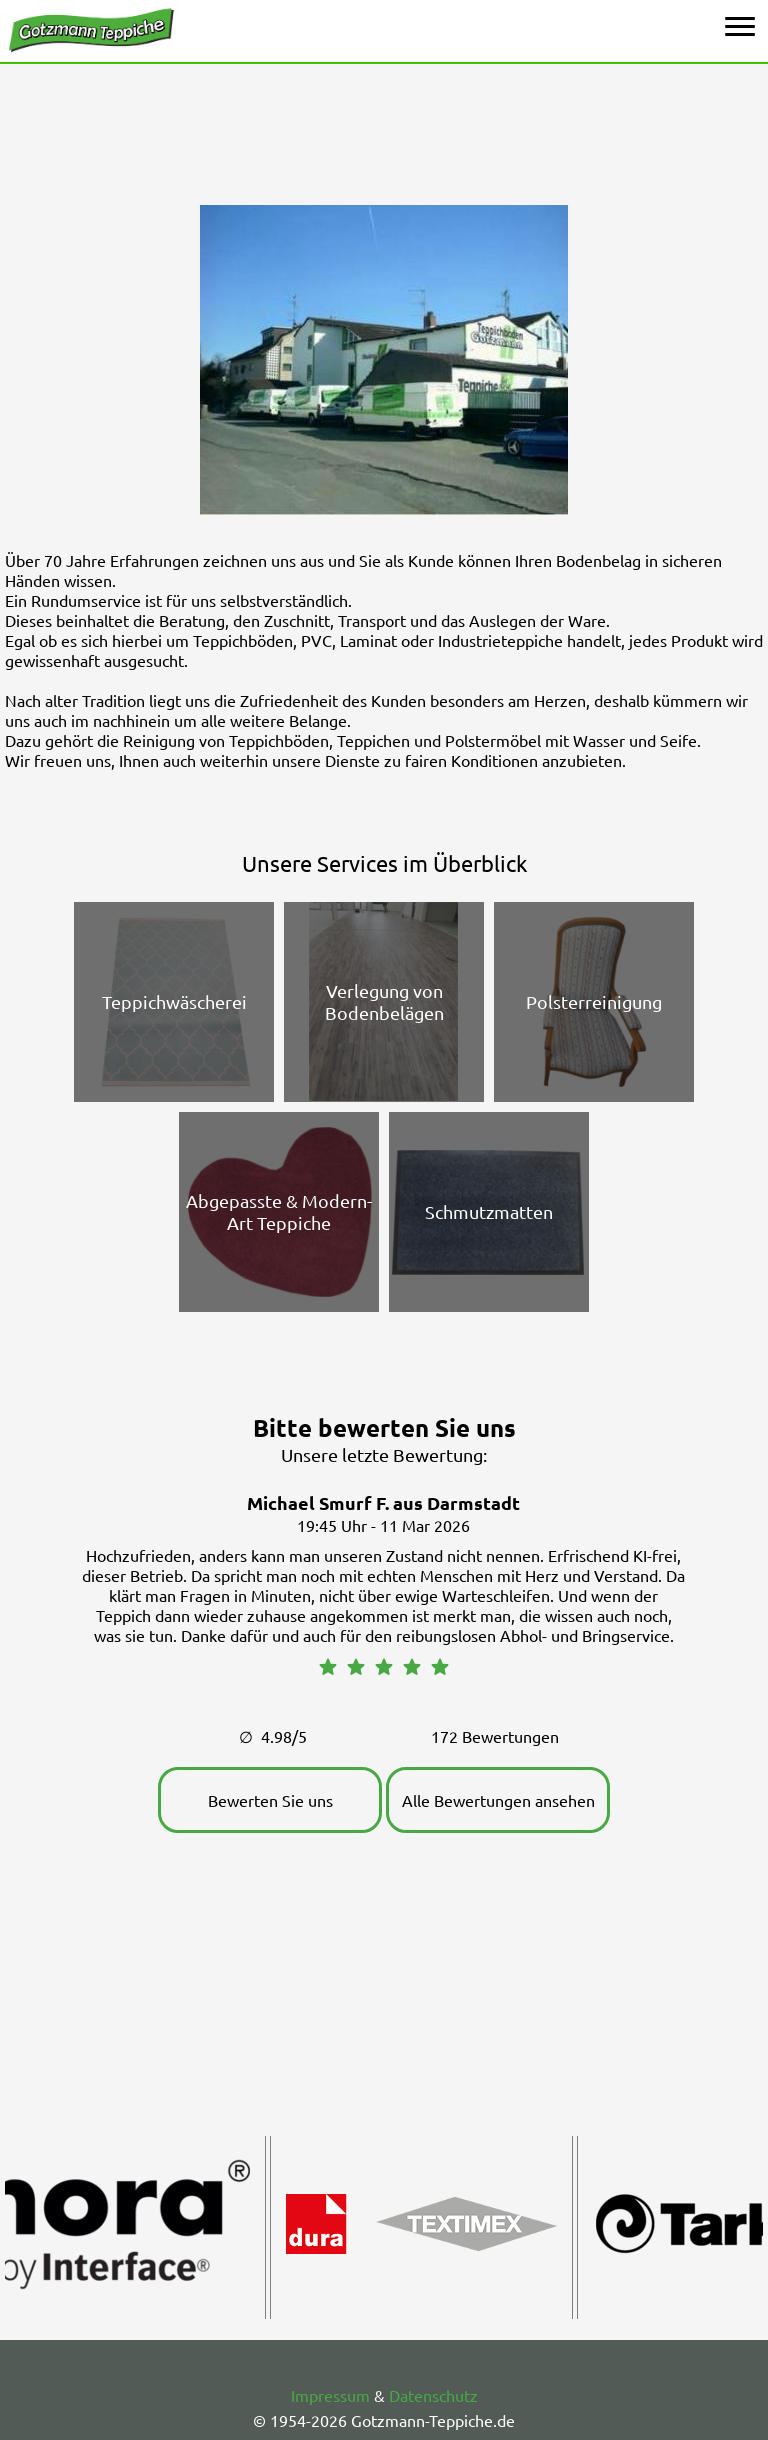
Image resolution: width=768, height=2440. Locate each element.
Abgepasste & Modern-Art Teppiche (279, 1211)
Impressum (330, 2395)
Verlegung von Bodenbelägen (384, 1001)
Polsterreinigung (594, 1001)
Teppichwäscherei (174, 1001)
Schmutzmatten (489, 1211)
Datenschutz (433, 2395)
